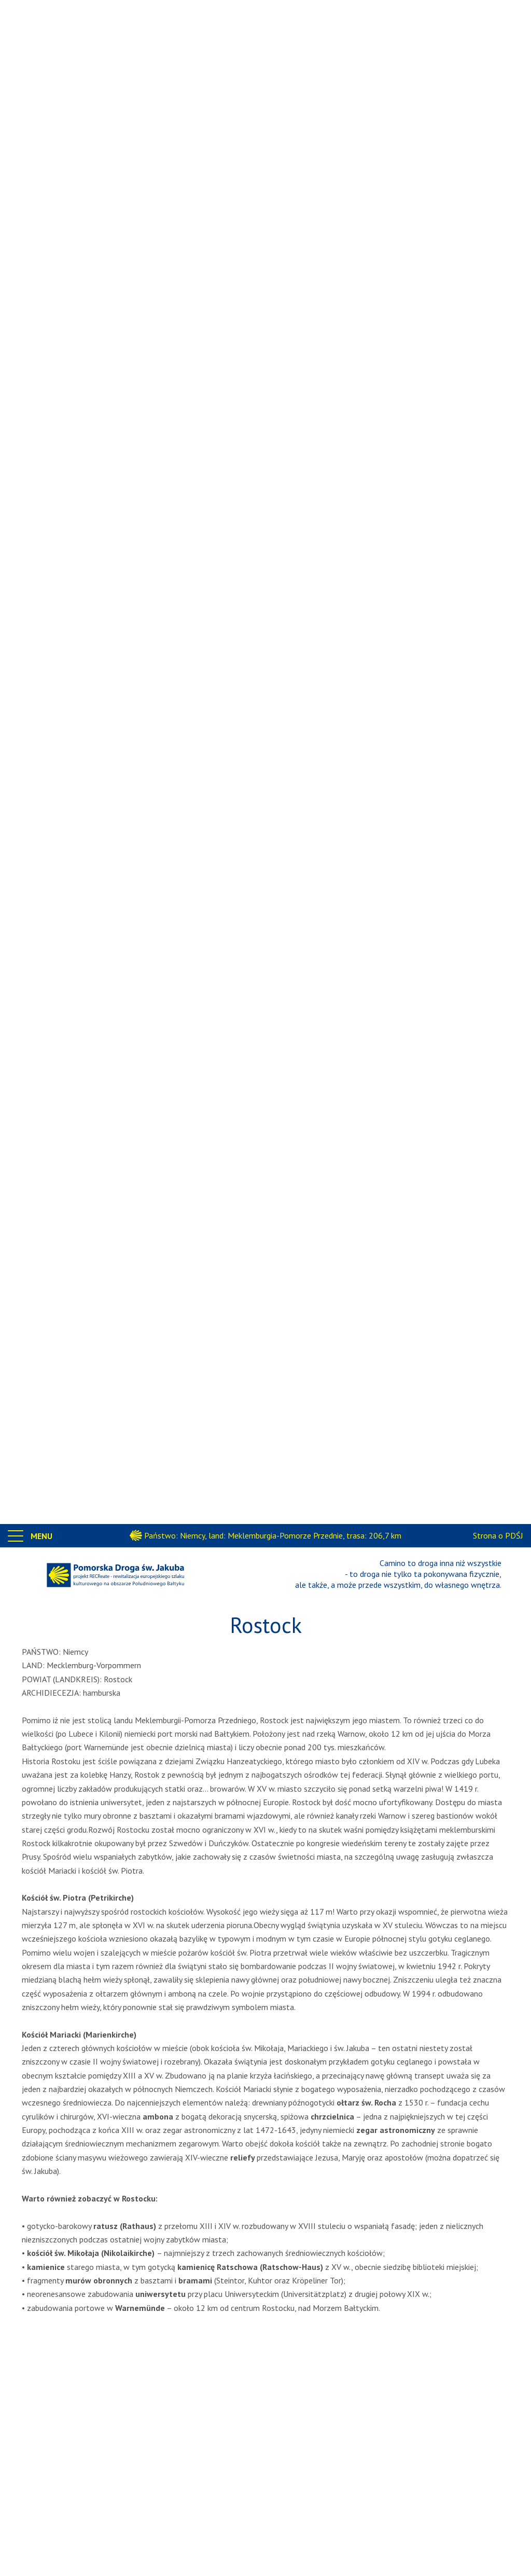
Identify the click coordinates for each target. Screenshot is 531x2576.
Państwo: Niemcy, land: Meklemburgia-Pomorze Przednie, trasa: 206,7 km (272, 1535)
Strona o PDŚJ (498, 1535)
